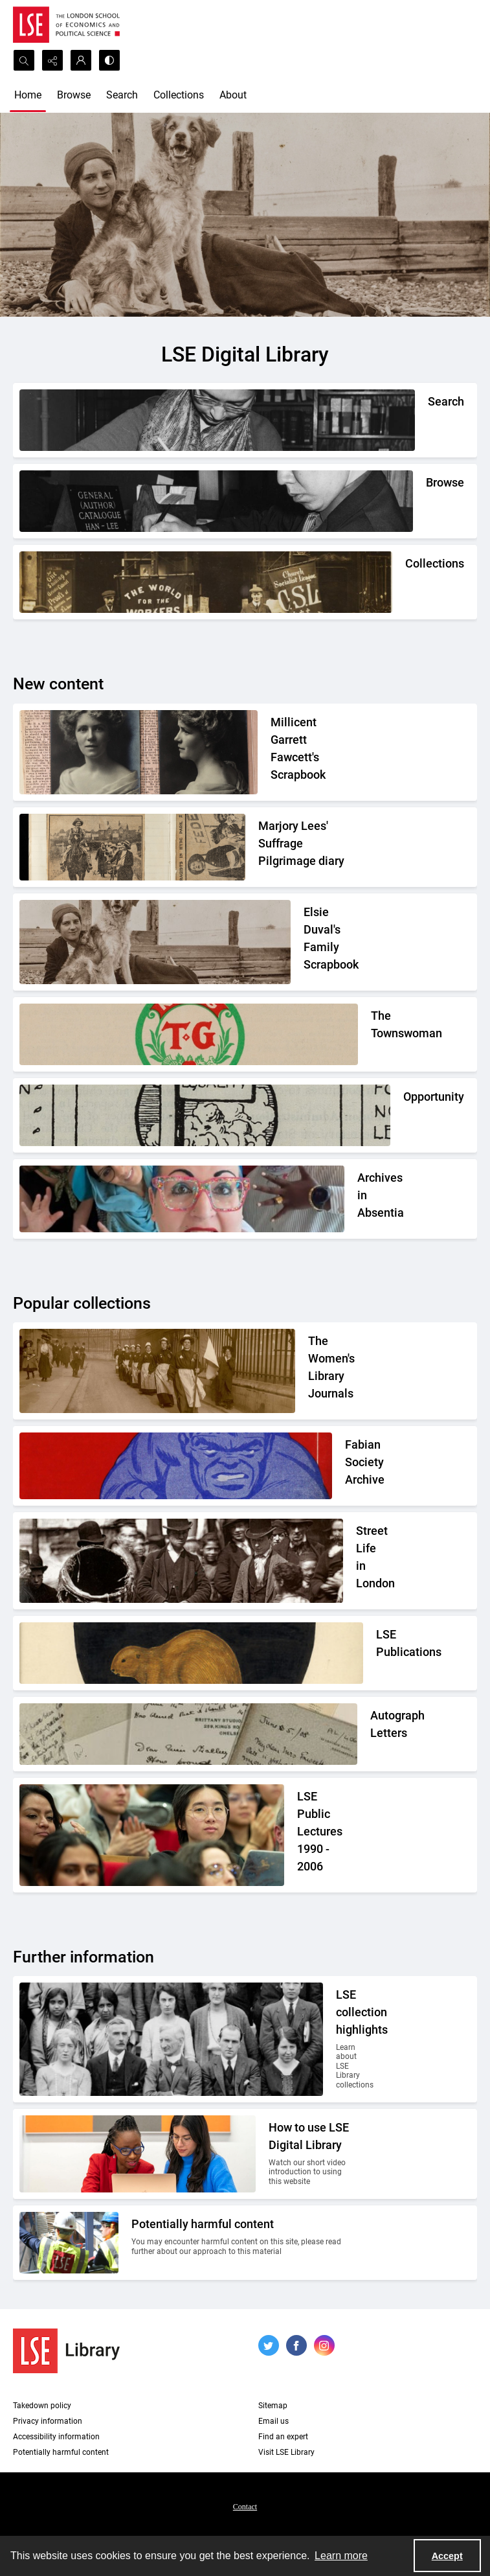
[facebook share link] (296, 2345)
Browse (74, 95)
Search (122, 95)
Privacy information (47, 2421)
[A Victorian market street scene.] (356, 1560)
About (233, 95)
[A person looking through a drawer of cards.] (426, 501)
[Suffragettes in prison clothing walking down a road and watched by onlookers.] (329, 1371)
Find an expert (283, 2436)
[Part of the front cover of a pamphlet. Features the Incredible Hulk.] (348, 1466)
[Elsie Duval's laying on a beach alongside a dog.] (327, 942)
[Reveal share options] (52, 60)
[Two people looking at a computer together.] (310, 2154)
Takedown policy (42, 2405)
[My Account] (81, 60)
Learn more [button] (341, 2555)
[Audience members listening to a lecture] (324, 1835)
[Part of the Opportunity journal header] (403, 1115)
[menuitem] (245, 2506)
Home (27, 95)
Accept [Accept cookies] (447, 2556)
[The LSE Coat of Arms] (376, 1653)
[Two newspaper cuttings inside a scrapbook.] (304, 847)
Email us (273, 2421)
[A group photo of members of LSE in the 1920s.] (343, 2039)
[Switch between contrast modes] (109, 60)
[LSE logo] (66, 24)
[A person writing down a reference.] (428, 420)
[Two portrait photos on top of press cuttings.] (311, 752)
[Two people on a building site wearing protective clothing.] (241, 2242)
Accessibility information (56, 2436)
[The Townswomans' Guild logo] (371, 1034)
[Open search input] (24, 60)
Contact (245, 2506)
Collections (178, 95)
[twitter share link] (268, 2345)
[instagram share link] (324, 2345)
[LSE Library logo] (66, 2351)
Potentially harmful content (61, 2452)
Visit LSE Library (286, 2452)
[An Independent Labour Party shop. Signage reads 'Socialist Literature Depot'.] (405, 582)
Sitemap (272, 2405)
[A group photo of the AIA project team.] (357, 1199)
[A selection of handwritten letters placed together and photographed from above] (370, 1734)
